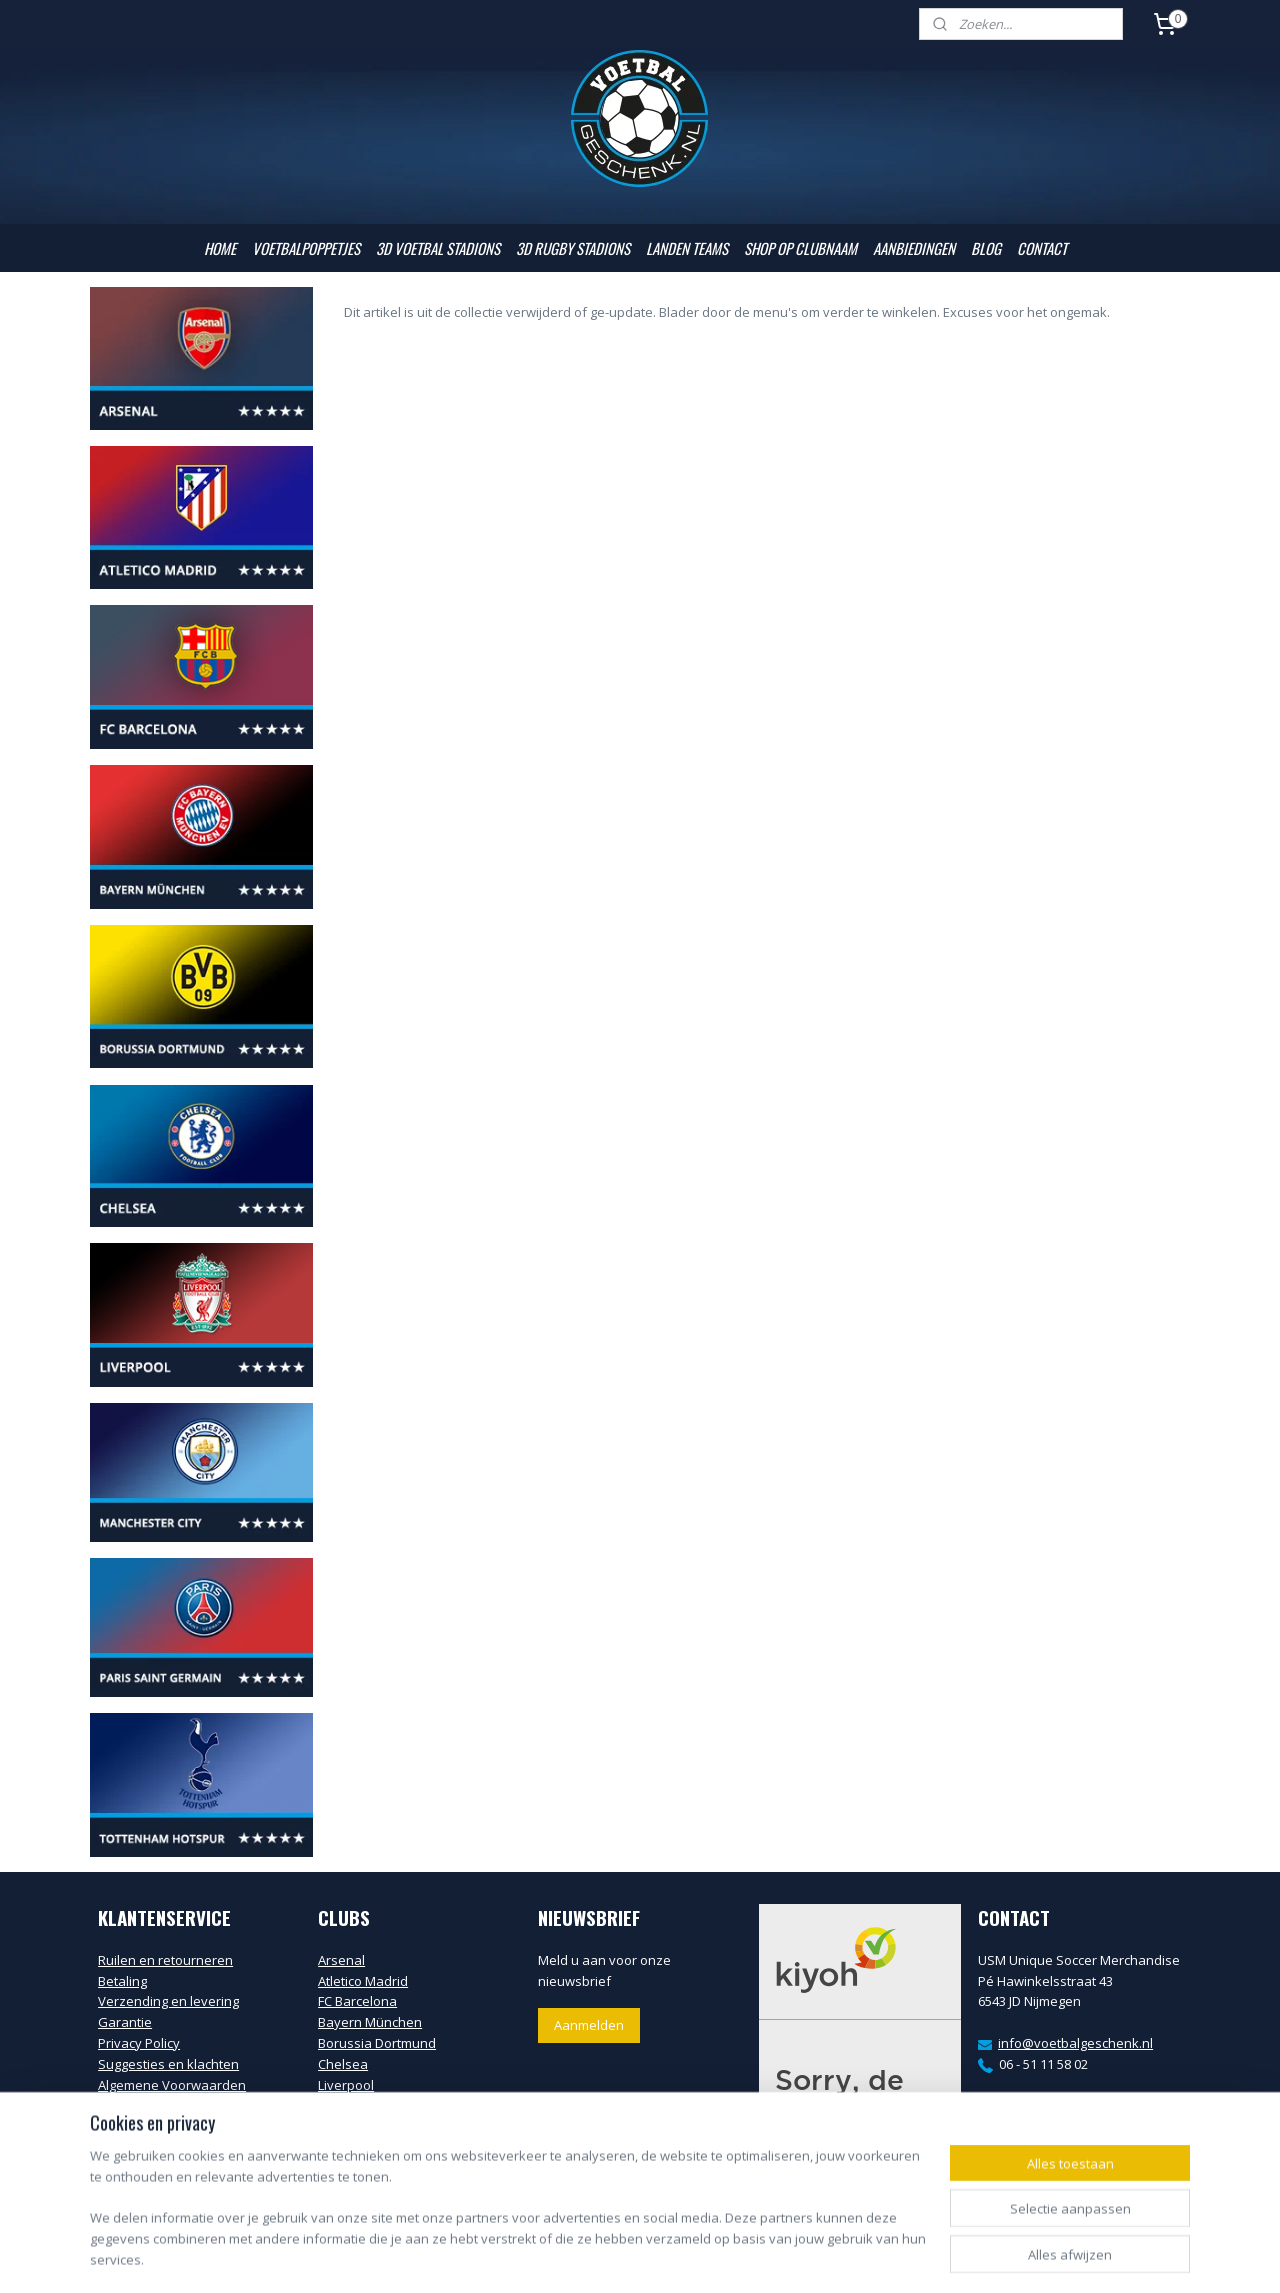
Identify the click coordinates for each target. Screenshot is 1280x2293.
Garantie (125, 2022)
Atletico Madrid (363, 1981)
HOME (220, 248)
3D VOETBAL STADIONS (438, 248)
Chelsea (343, 2064)
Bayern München (370, 2022)
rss (615, 2256)
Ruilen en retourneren (165, 1960)
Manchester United (376, 2126)
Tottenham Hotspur (377, 2168)
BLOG (986, 248)
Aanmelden (589, 2025)
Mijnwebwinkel (866, 2256)
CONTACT (1042, 248)
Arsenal (341, 1960)
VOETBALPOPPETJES (306, 248)
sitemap (573, 2256)
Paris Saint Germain (378, 2147)
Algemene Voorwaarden (172, 2085)
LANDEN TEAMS (687, 248)
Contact (121, 2105)
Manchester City (367, 2105)
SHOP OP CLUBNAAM (800, 248)
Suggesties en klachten (168, 2064)
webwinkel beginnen (692, 2256)
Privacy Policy (139, 2043)
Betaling (122, 1981)
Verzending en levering (168, 2001)
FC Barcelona (357, 2001)
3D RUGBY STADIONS (573, 248)
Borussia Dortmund (377, 2043)
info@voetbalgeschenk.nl (1075, 2043)
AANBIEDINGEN (914, 248)
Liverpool (346, 2085)
